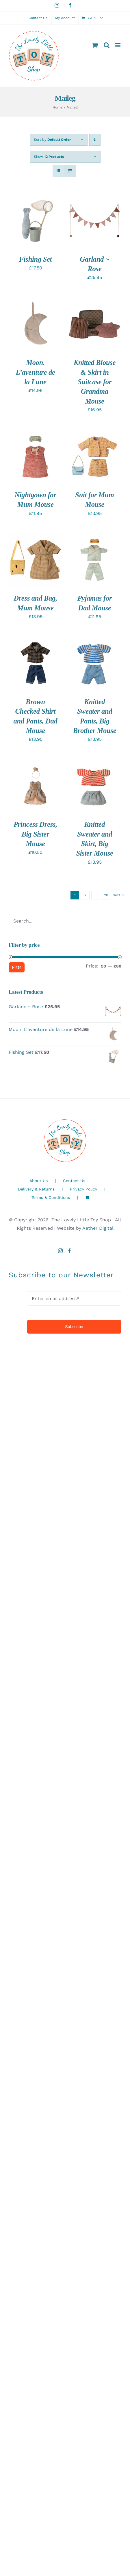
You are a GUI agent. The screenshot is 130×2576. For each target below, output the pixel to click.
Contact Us (74, 1180)
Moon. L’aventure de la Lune (35, 372)
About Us (38, 1180)
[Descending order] (95, 140)
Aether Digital (98, 1228)
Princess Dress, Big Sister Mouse (35, 834)
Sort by (52, 140)
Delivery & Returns (36, 1189)
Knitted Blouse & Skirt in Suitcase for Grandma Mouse (95, 382)
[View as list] (69, 171)
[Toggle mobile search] (106, 45)
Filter (16, 967)
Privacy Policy (83, 1189)
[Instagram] (60, 1250)
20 (106, 895)
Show (49, 157)
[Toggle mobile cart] (95, 45)
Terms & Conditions (50, 1197)
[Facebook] (69, 1250)
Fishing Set (35, 259)
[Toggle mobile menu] (118, 45)
